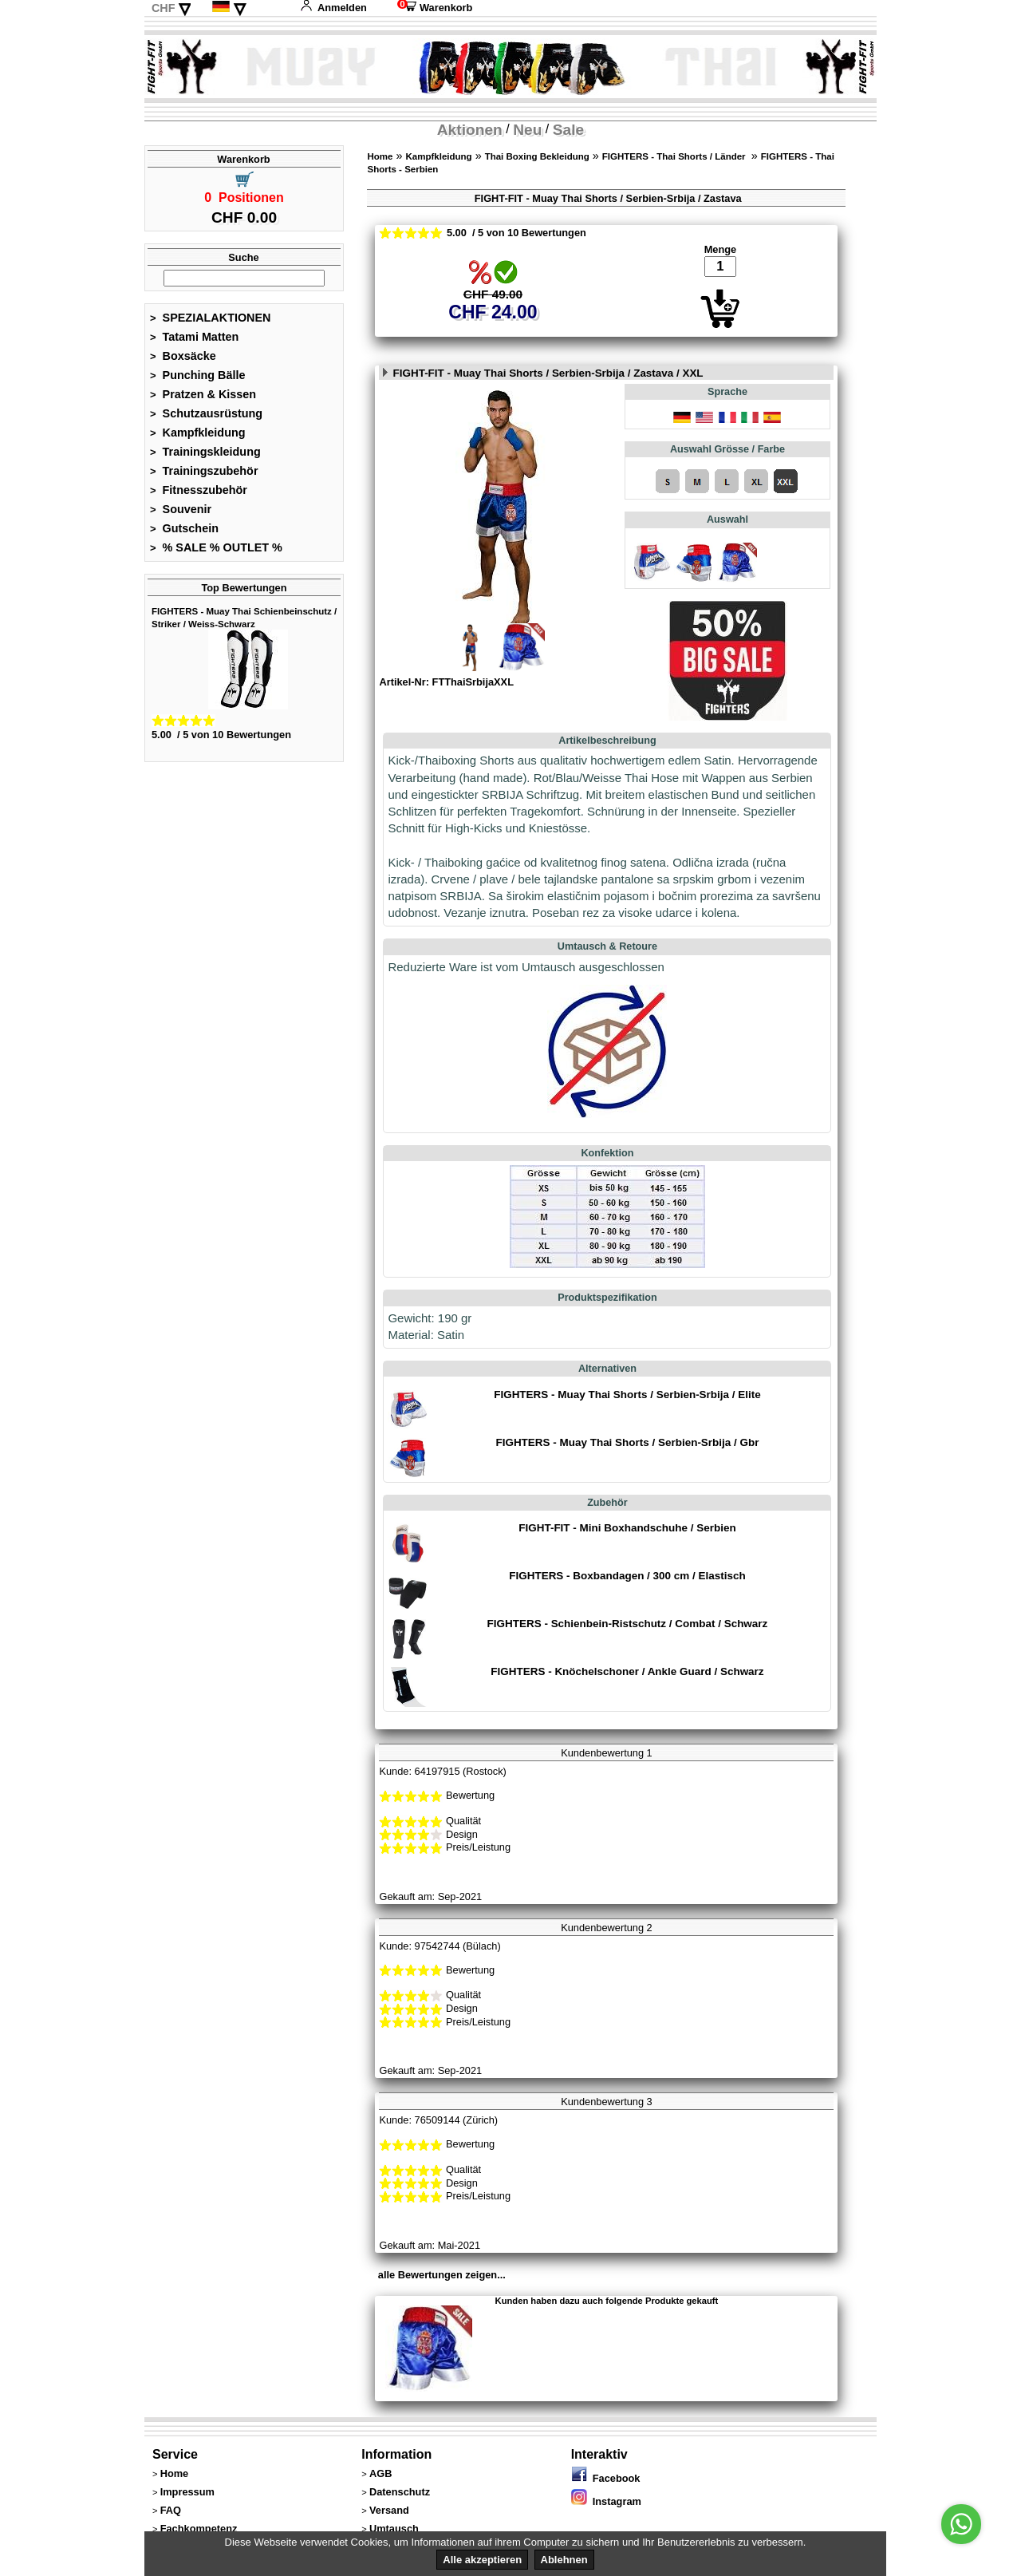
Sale (568, 129)
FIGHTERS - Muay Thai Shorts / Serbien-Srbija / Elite (627, 1395)
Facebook (606, 2478)
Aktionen (470, 129)
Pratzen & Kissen (203, 394)
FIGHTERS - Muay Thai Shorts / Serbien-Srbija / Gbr (627, 1442)
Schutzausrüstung (206, 413)
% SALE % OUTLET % (216, 547)
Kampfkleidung (198, 432)
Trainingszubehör (204, 470)
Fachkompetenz (199, 2529)
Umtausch (394, 2529)
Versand (389, 2510)
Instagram (606, 2501)
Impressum (187, 2492)
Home (379, 156)
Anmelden (333, 8)
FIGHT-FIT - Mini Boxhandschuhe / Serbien (626, 1528)
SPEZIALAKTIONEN (210, 317)
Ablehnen (564, 2560)
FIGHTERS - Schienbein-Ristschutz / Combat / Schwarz (627, 1624)
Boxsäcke (183, 356)
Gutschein (184, 528)
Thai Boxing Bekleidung (537, 156)
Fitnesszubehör (198, 490)
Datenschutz (399, 2492)
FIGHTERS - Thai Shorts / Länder (675, 156)
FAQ (170, 2510)
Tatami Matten (194, 336)
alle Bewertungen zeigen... (442, 2275)
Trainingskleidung (205, 451)
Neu (527, 129)
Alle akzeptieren (482, 2560)
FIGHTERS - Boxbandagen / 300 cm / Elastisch (627, 1576)
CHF (163, 8)
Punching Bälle (198, 375)
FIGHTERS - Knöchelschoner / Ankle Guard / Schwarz (627, 1671)
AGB (380, 2473)
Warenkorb (434, 8)
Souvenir (180, 509)
